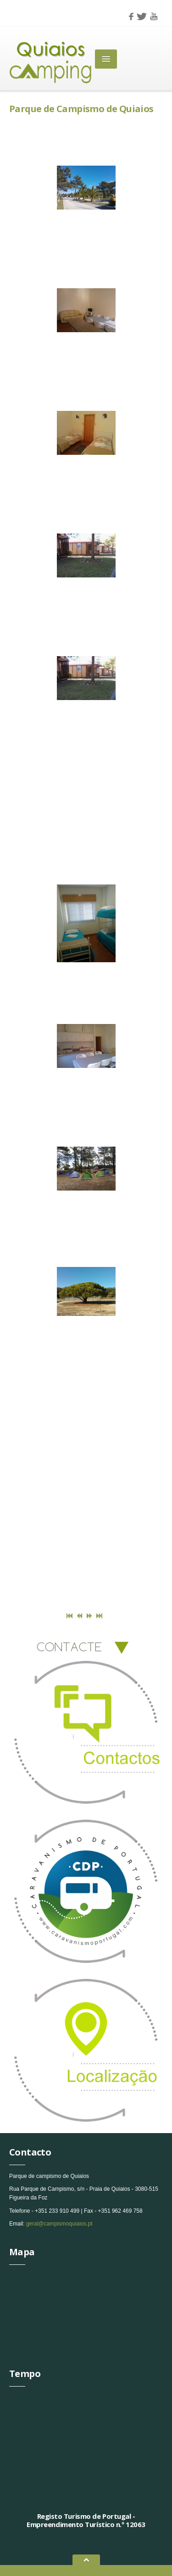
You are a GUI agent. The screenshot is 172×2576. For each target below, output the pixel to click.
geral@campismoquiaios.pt (59, 2223)
